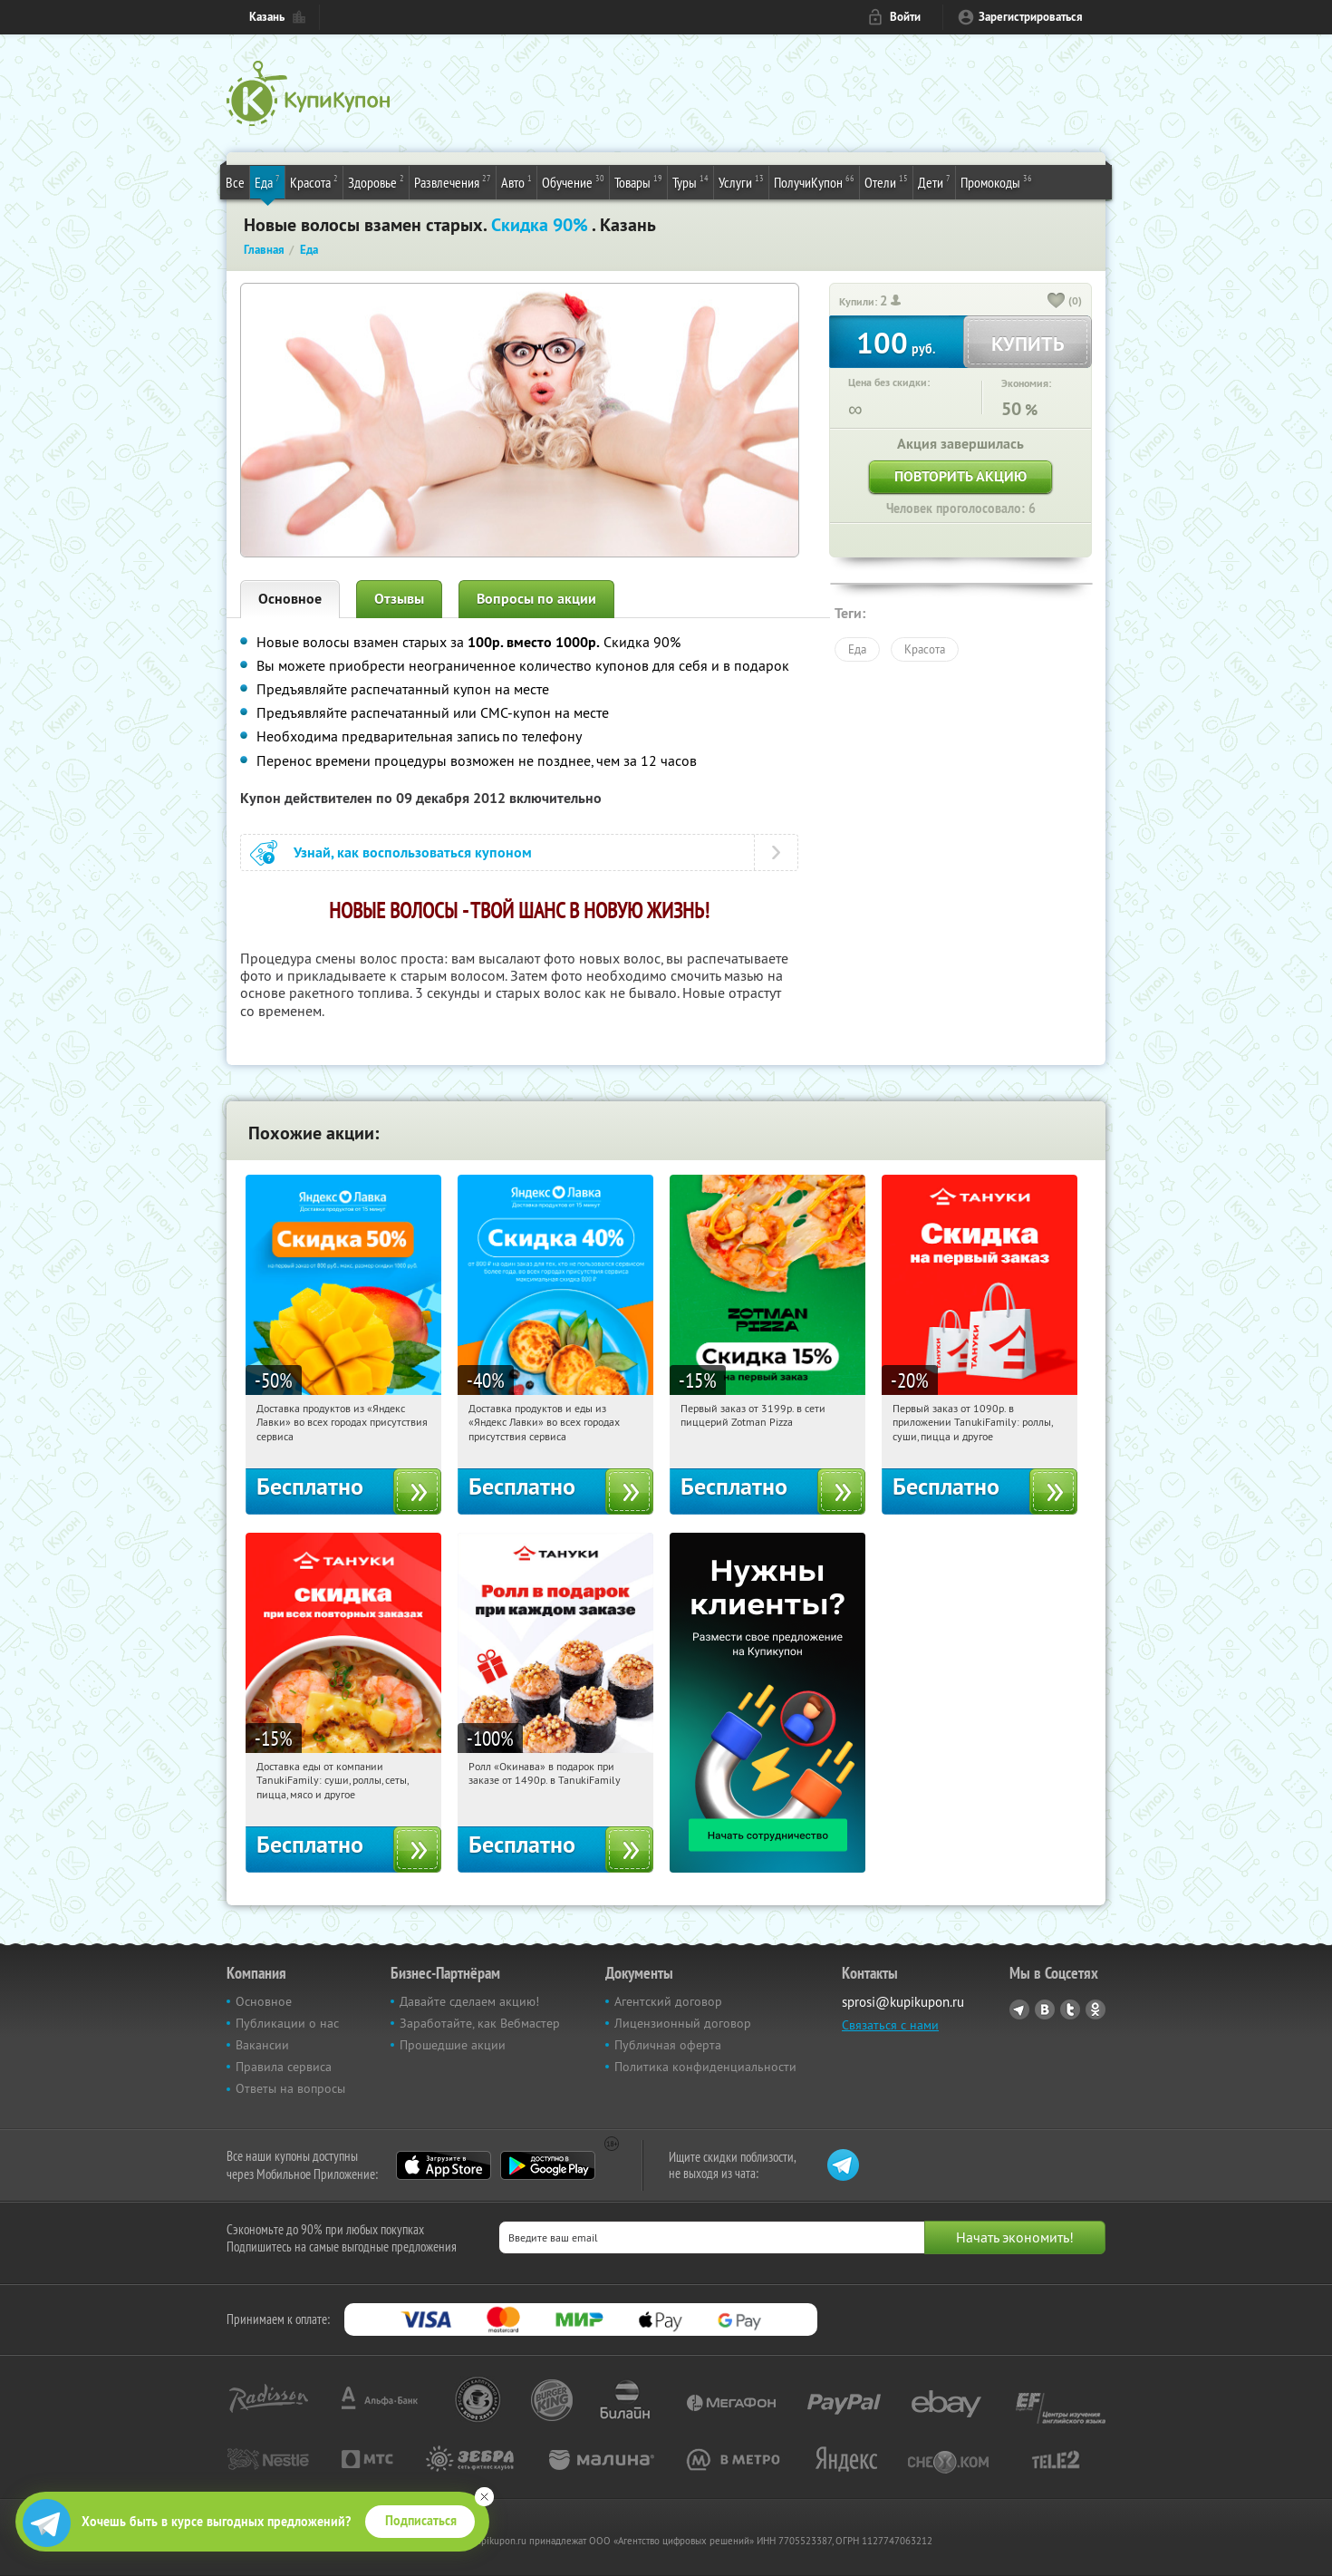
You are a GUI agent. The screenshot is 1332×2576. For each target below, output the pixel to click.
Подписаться (421, 2521)
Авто (516, 181)
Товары (638, 181)
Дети (934, 181)
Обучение (573, 181)
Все (235, 182)
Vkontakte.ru (1045, 2009)
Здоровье (376, 181)
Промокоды (996, 181)
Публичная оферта (667, 2045)
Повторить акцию (960, 476)
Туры (690, 181)
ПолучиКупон (814, 181)
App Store (443, 2165)
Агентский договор (668, 2001)
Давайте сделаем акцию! (469, 2001)
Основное (290, 598)
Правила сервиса (284, 2066)
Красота (314, 181)
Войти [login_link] (905, 16)
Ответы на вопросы (290, 2088)
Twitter (1070, 2009)
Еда (267, 181)
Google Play (547, 2165)
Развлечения (452, 181)
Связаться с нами (890, 2025)
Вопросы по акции (536, 598)
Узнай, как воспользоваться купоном (413, 852)
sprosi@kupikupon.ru (903, 2001)
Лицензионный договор (682, 2023)
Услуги (741, 181)
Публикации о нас (287, 2023)
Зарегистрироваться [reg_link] (1031, 16)
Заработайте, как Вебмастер (480, 2023)
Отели (886, 181)
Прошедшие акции (453, 2045)
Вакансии (262, 2045)
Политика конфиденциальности (705, 2066)
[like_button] (1056, 302)
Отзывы (399, 598)
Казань (267, 16)
